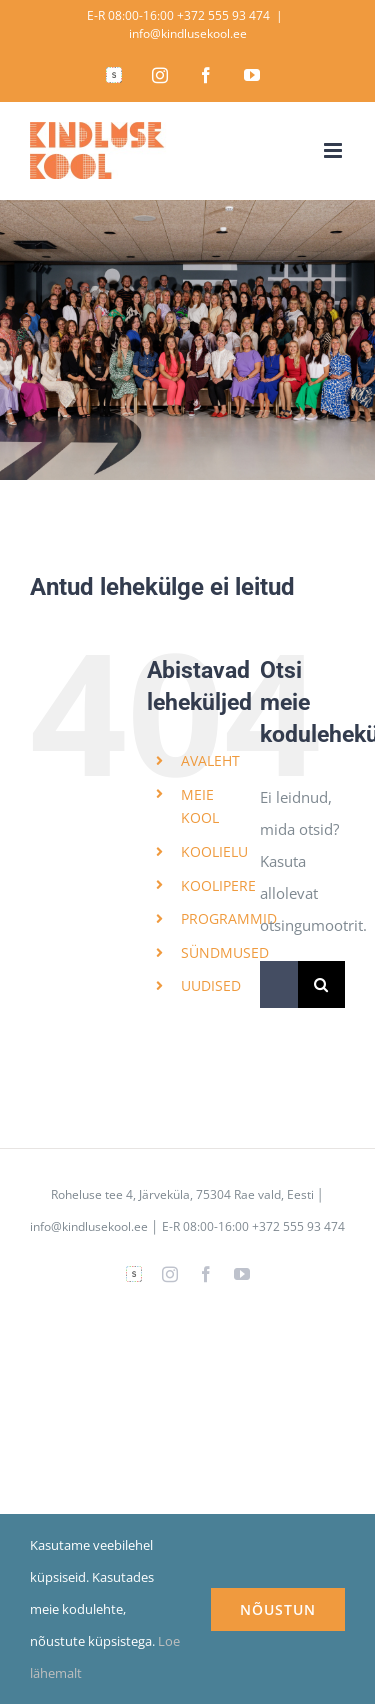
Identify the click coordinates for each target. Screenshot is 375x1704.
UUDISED (211, 985)
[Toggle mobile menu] (334, 150)
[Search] (321, 984)
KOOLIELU (214, 851)
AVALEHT (210, 760)
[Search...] (279, 984)
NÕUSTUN (278, 1609)
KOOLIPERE (218, 885)
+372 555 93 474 (223, 15)
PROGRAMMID (229, 918)
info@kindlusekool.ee (188, 33)
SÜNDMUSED (225, 952)
